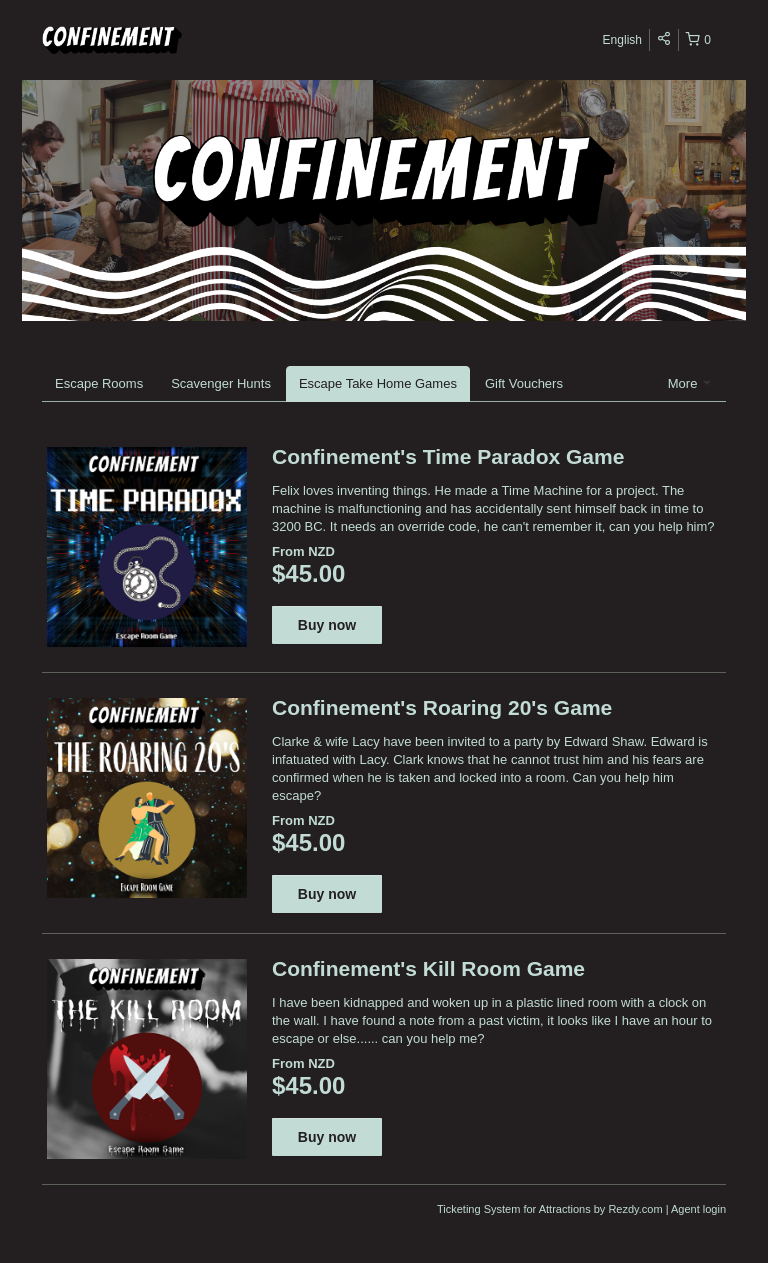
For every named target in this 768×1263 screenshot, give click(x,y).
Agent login (698, 1209)
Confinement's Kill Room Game (428, 968)
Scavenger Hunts (221, 383)
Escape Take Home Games (378, 383)
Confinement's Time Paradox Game (448, 456)
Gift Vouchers (524, 383)
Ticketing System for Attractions (515, 1209)
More (689, 383)
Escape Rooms (99, 383)
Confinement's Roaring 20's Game (442, 707)
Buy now (327, 625)
